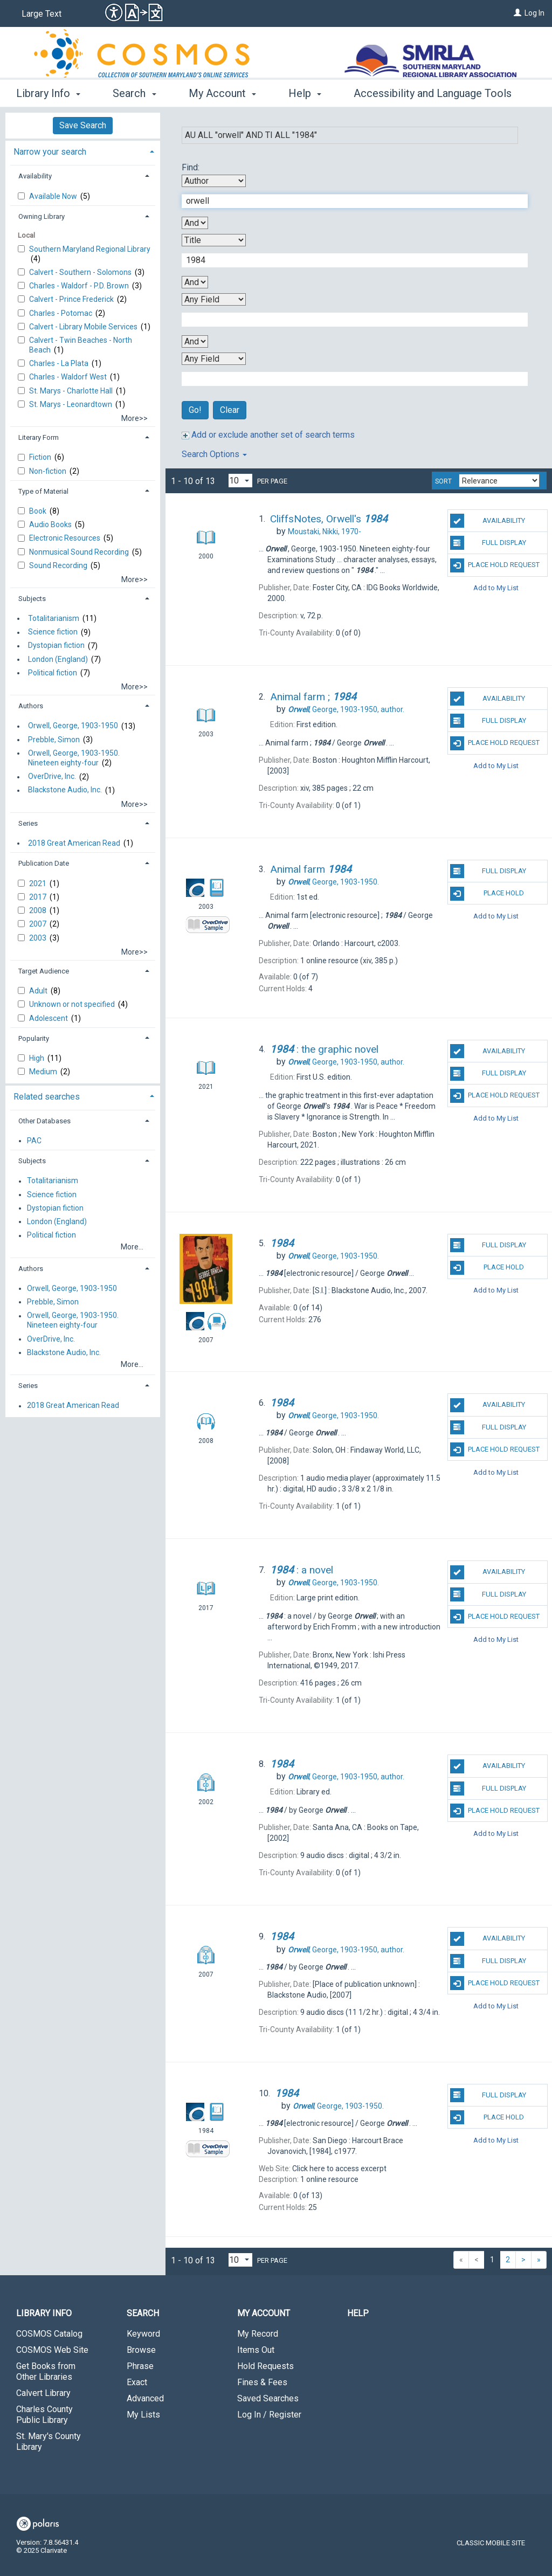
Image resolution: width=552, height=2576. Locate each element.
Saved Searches (268, 2398)
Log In (534, 13)
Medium (44, 1071)
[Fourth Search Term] (349, 379)
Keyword (143, 2334)
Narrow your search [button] (49, 152)
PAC (34, 1140)
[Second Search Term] (349, 260)
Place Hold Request (495, 565)
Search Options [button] (214, 454)
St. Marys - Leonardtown (71, 404)
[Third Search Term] (349, 320)
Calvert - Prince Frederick (72, 299)
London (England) (58, 659)
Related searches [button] (46, 1097)
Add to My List (496, 588)
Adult (39, 990)
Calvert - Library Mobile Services (84, 326)
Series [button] (28, 823)
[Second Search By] (214, 240)
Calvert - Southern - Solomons (81, 272)
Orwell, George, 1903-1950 (73, 726)
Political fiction (52, 672)
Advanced (145, 2398)
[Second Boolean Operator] (195, 282)
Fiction (41, 457)
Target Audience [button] (43, 971)
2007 (38, 924)
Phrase (140, 2366)
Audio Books (51, 524)
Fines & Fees (262, 2382)
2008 (38, 910)
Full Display (488, 543)
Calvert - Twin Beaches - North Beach (80, 345)
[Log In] (517, 13)
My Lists (143, 2414)
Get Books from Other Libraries (45, 2371)
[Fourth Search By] (214, 359)
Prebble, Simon (54, 739)
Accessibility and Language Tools (433, 93)
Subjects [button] (32, 599)
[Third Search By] (214, 299)
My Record (257, 2334)
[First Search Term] (349, 201)
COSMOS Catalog (49, 2334)
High (37, 1058)
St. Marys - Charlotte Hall (71, 390)
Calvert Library (43, 2393)
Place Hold (487, 894)
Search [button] (134, 93)
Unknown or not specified (72, 1004)
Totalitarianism (53, 618)
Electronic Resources (65, 538)
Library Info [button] (48, 93)
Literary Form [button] (38, 437)
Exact (137, 2382)
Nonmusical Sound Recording (79, 552)
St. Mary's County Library (48, 2441)
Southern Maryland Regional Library (89, 249)
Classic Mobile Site (491, 2543)
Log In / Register (269, 2414)
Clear (229, 410)
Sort (443, 481)
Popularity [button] (33, 1038)
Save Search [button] (82, 125)
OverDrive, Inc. (52, 776)
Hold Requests (265, 2366)
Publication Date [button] (43, 863)
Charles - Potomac (61, 313)
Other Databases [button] (44, 1121)
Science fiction (53, 632)
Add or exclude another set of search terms (268, 435)
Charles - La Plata (59, 363)
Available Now (54, 196)
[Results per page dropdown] (240, 480)
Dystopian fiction (56, 645)
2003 (38, 938)
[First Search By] (214, 181)
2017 (38, 897)
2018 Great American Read (74, 843)
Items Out (255, 2350)
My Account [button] (222, 93)
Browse (141, 2350)
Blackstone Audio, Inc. (65, 790)
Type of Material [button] (43, 491)
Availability (487, 521)
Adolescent (49, 1018)
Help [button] (304, 93)
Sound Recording (59, 565)
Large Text (41, 14)
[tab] (82, 151)
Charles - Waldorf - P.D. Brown (79, 285)
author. (346, 709)
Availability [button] (35, 176)
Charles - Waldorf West (68, 376)
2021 (38, 883)
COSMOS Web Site (52, 2350)
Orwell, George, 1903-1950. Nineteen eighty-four (74, 758)
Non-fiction (48, 471)
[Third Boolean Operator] (195, 341)
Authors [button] (30, 706)
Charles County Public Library (44, 2414)
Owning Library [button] (41, 216)
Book (38, 511)
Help (358, 2313)
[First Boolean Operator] (195, 223)
